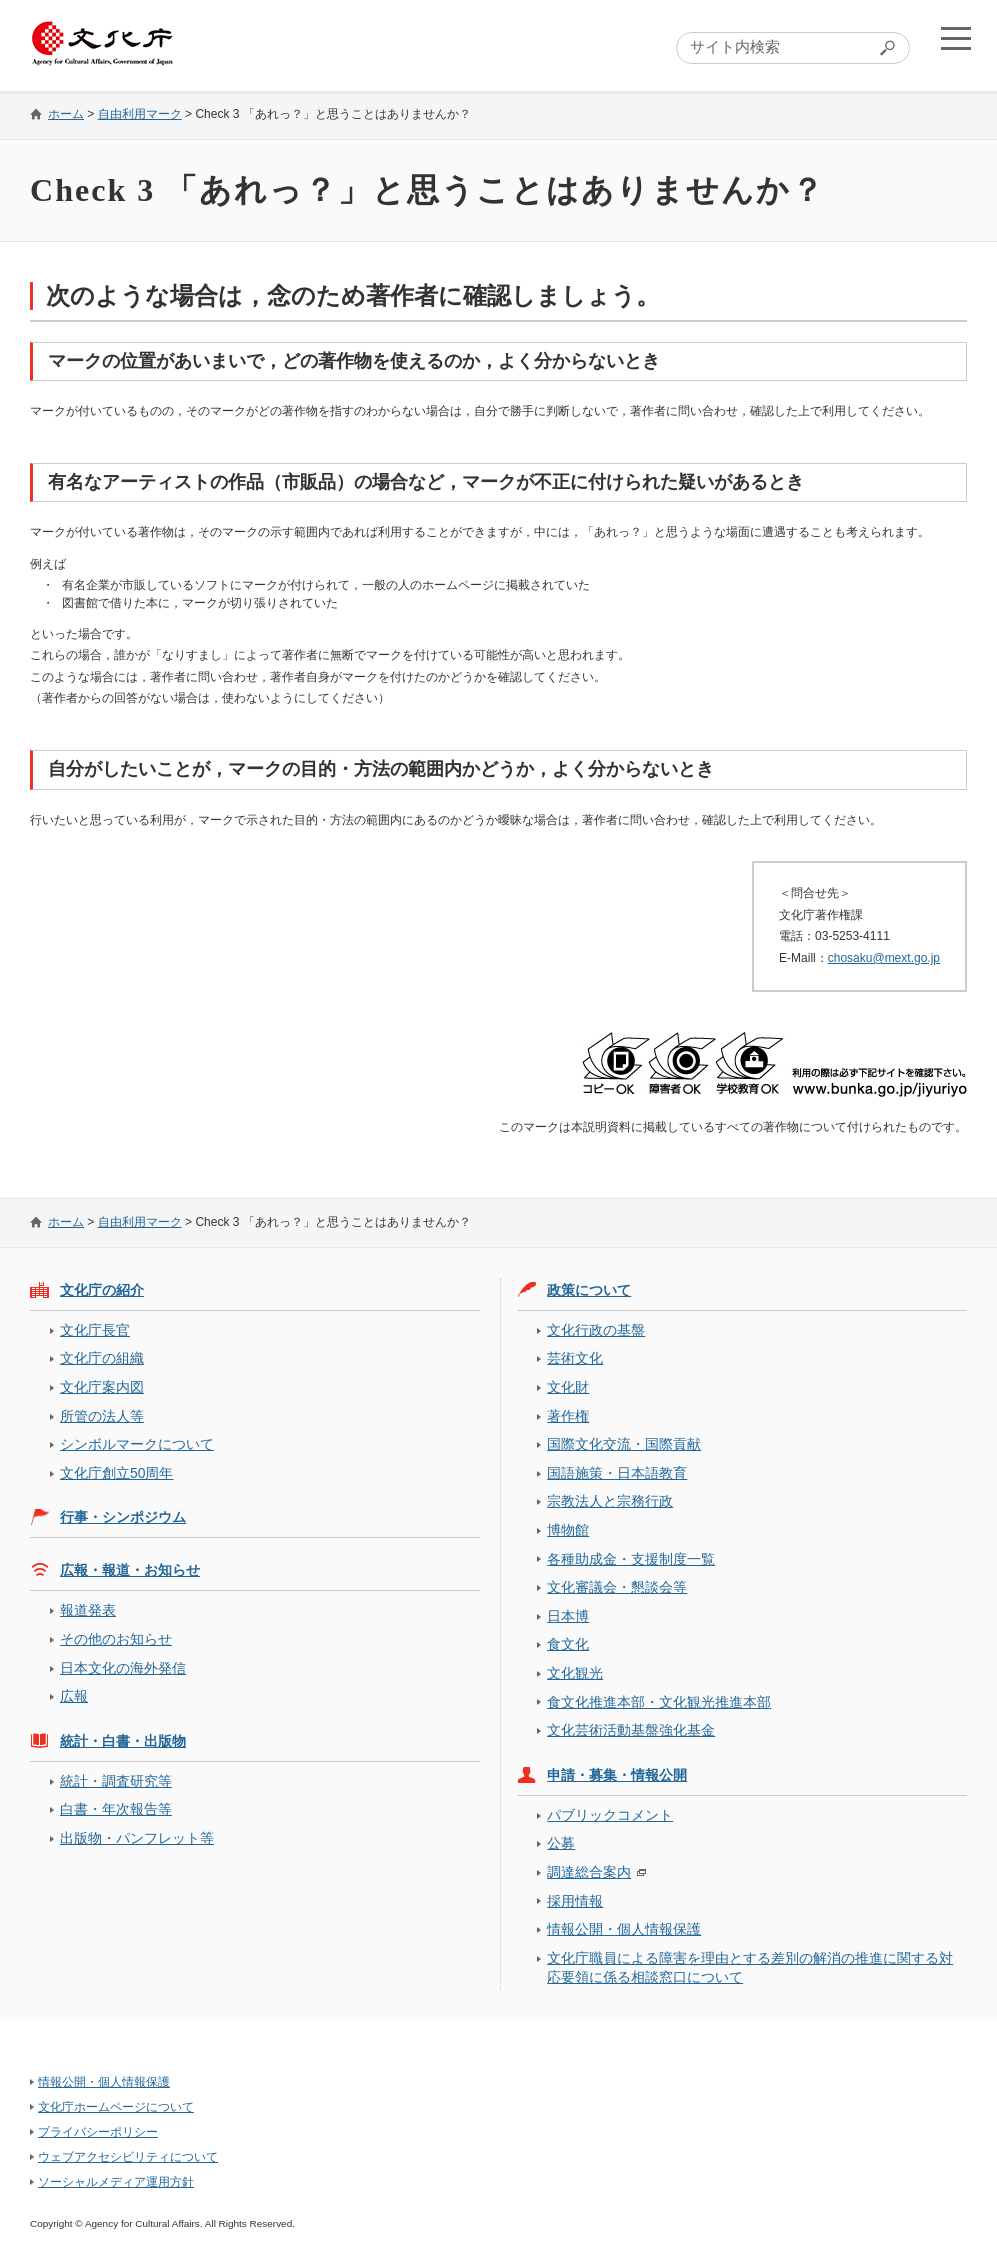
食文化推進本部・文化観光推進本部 (659, 1702)
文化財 (568, 1387)
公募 (561, 1843)
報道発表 (88, 1610)
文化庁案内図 (102, 1387)
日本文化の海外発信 (123, 1668)
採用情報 (575, 1901)
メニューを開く (950, 46)
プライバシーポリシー (98, 2132)
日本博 (568, 1616)
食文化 (568, 1644)
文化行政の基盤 (596, 1330)
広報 (74, 1696)
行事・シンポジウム (123, 1517)
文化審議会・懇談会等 (617, 1587)
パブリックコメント (610, 1815)
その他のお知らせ (116, 1639)
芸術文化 (575, 1358)
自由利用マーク (140, 114)
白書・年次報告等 (116, 1809)
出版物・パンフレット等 (137, 1838)
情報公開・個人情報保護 (624, 1929)
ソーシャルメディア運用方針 (116, 2182)
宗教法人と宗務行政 (610, 1501)
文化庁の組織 (102, 1358)
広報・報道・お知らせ (130, 1570)
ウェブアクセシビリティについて (128, 2157)
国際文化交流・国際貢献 (624, 1444)
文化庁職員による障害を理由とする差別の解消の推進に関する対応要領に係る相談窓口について (750, 1967)
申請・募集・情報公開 (617, 1775)
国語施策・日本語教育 (617, 1473)
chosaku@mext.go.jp (884, 958)
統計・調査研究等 (116, 1781)
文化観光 (575, 1673)
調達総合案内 (589, 1872)
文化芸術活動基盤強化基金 (631, 1730)
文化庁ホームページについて (116, 2107)
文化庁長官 (95, 1330)
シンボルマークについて (137, 1444)
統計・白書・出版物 (123, 1741)
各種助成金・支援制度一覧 (631, 1559)
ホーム (66, 114)
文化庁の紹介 (102, 1290)
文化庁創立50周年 (116, 1473)
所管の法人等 (102, 1416)
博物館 (568, 1530)
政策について (589, 1290)
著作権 (568, 1416)
